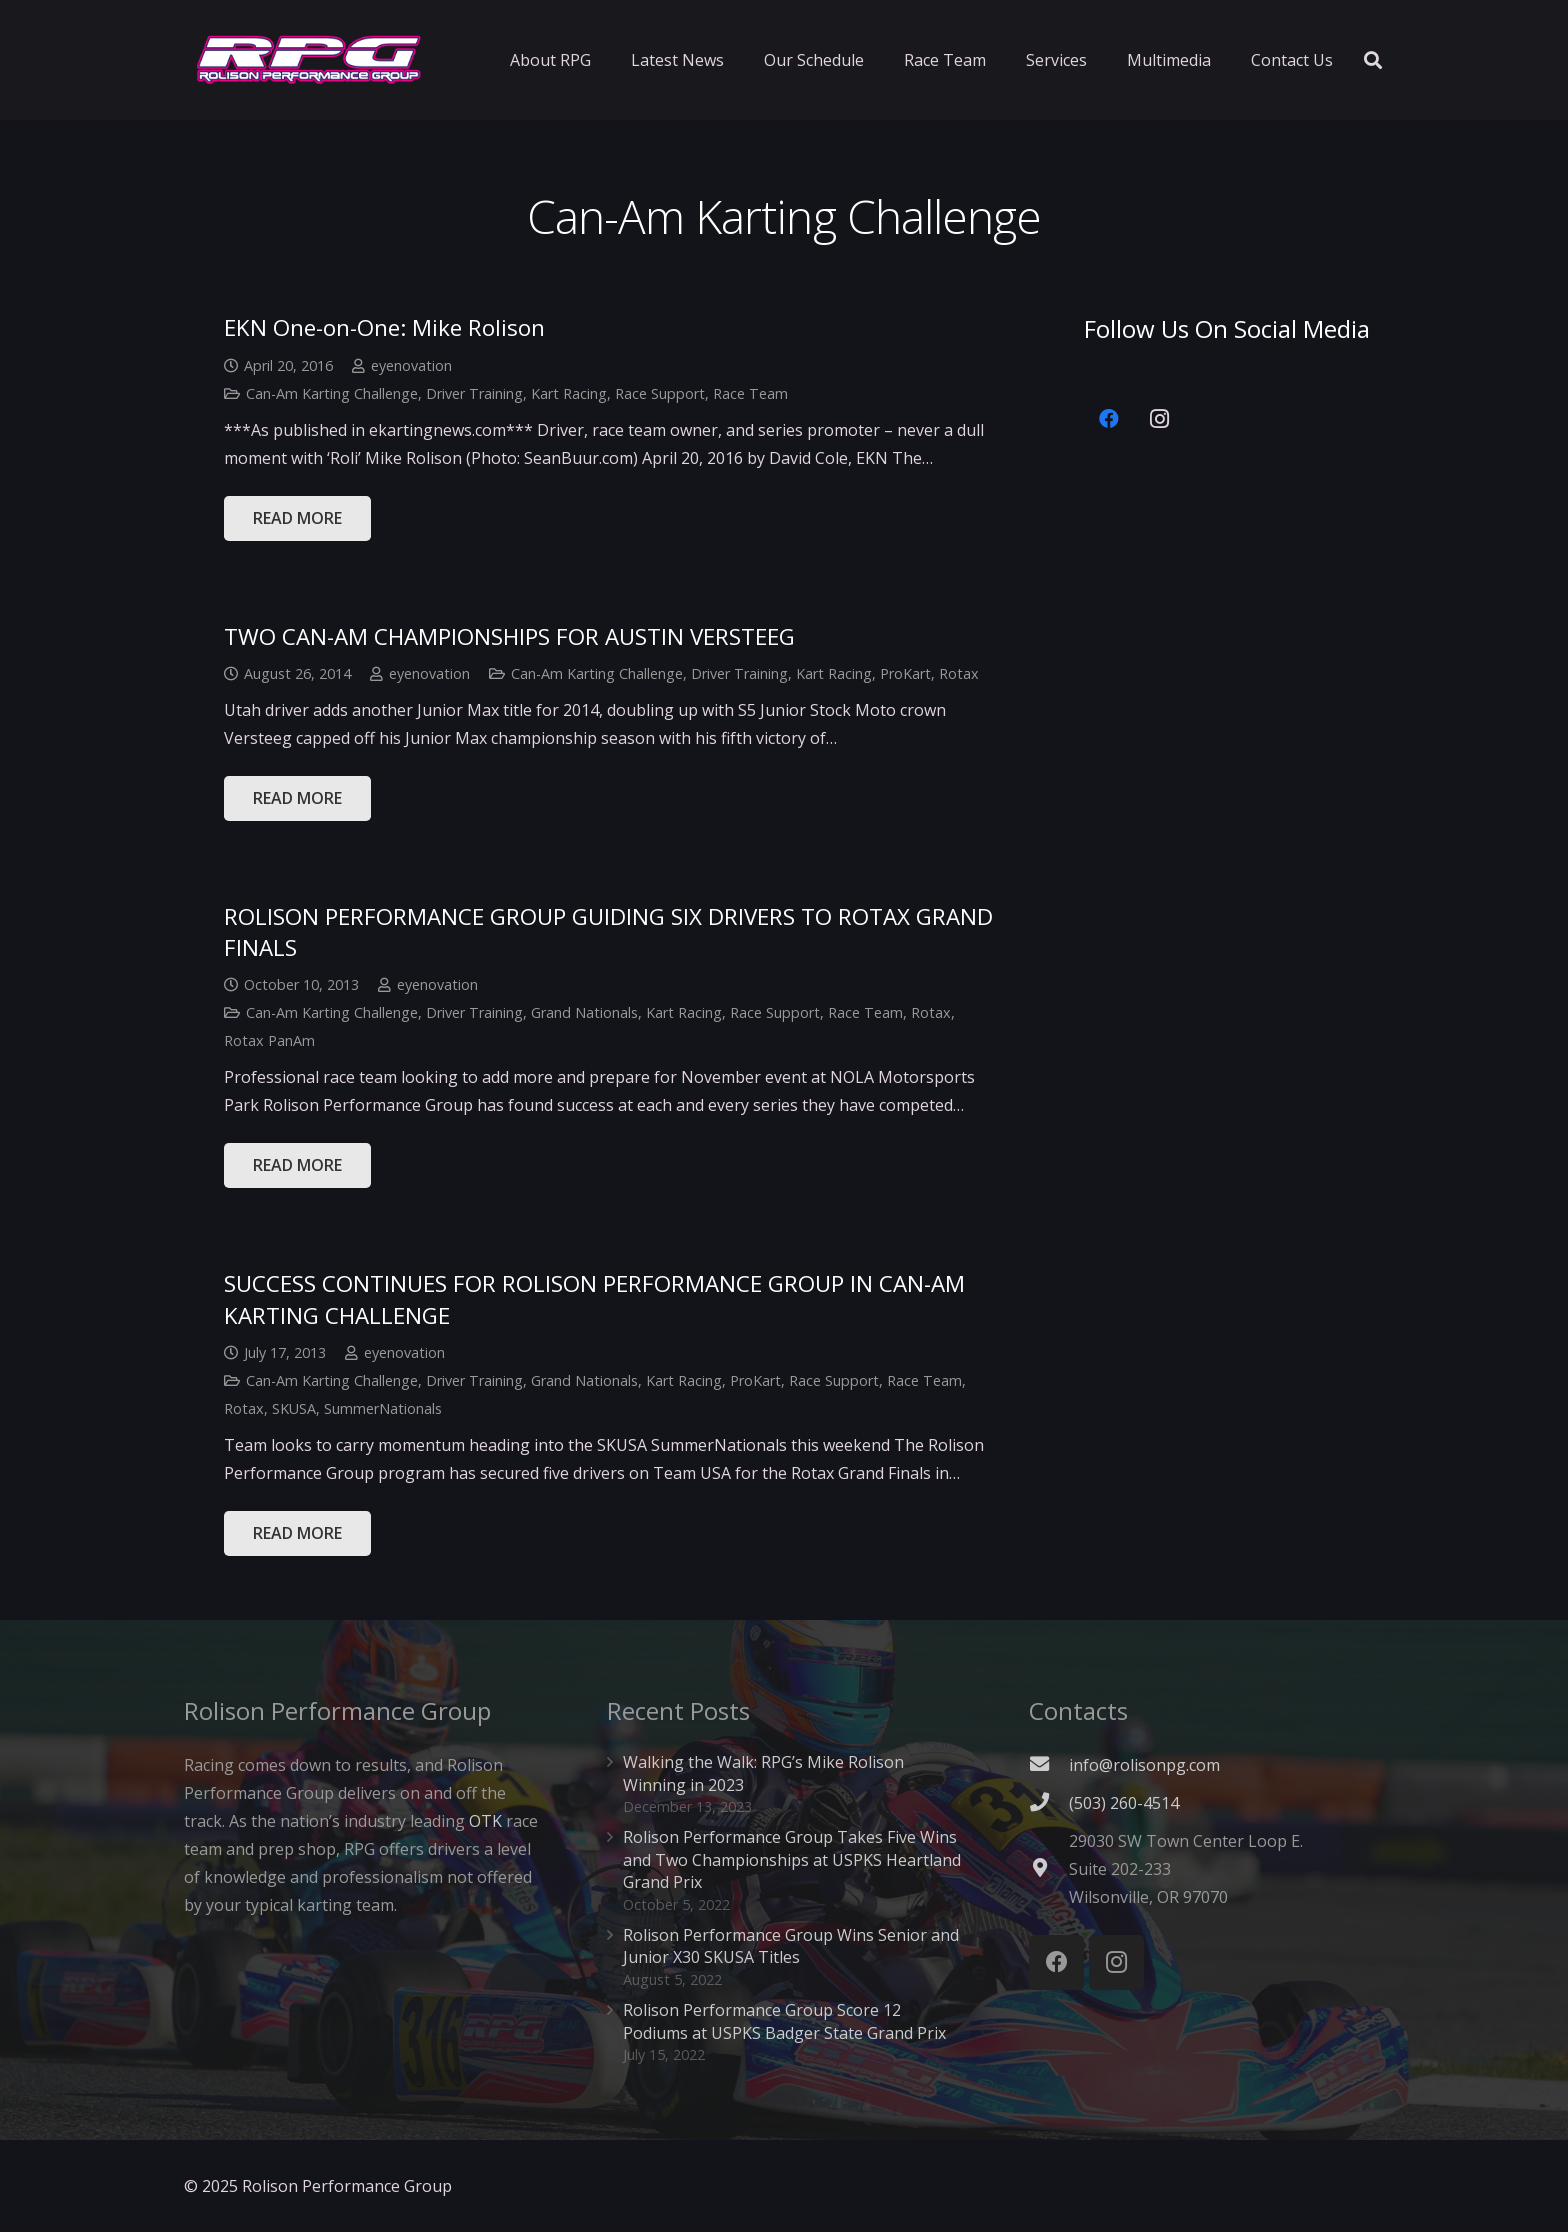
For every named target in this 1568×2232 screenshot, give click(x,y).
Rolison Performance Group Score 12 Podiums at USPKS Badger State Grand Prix (784, 2021)
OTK (485, 1821)
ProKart (905, 673)
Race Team (750, 393)
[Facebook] (1109, 419)
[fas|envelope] (1049, 1765)
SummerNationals (383, 1408)
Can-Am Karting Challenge (332, 393)
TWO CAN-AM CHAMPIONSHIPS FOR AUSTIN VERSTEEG (509, 636)
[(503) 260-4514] (1049, 1803)
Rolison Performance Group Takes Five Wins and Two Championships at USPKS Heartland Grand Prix (792, 1859)
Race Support (660, 393)
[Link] (309, 60)
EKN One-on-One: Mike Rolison (384, 327)
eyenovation (411, 365)
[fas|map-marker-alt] (1049, 1869)
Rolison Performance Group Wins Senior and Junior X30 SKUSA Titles (791, 1946)
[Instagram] (1159, 419)
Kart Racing (569, 393)
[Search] (1373, 60)
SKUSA (294, 1408)
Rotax (959, 673)
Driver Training (474, 393)
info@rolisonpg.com (1144, 1765)
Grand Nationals (584, 1012)
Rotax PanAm (269, 1040)
